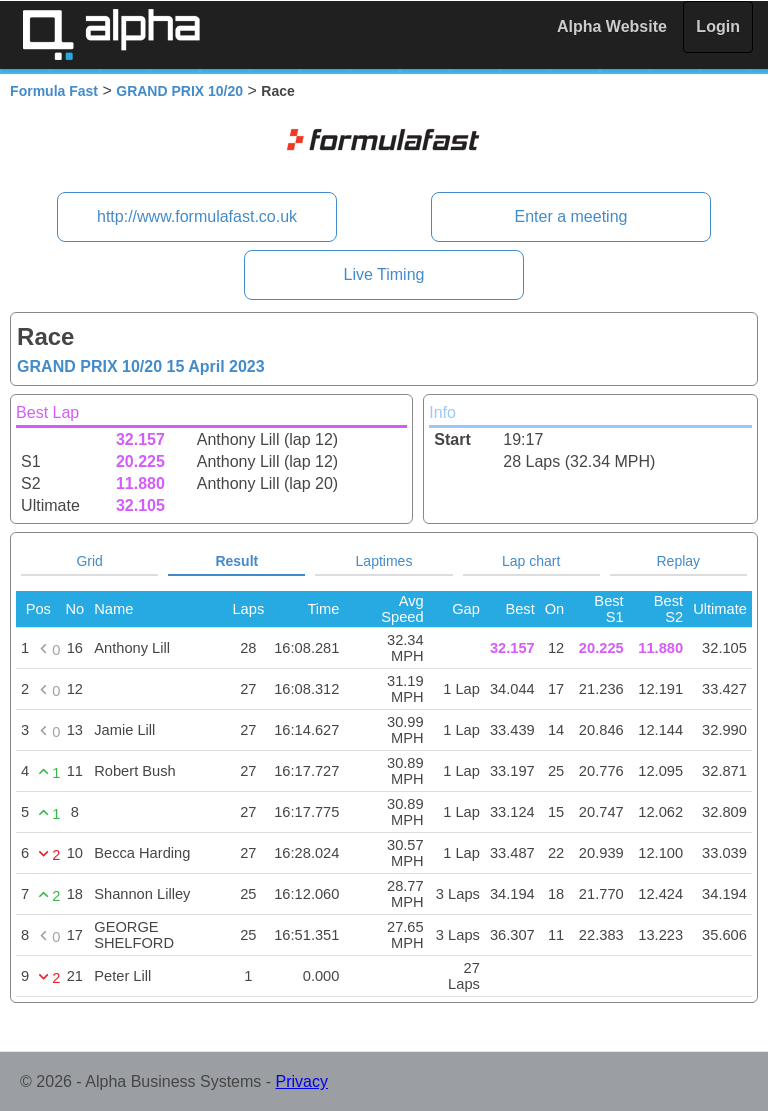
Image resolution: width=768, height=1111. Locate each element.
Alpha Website (612, 26)
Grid (89, 561)
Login (718, 26)
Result (236, 561)
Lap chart (531, 561)
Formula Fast (54, 91)
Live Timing (384, 274)
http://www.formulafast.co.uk (197, 216)
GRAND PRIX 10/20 (179, 91)
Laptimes (384, 561)
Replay (679, 561)
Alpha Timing (111, 34)
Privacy (302, 1081)
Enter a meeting (570, 216)
